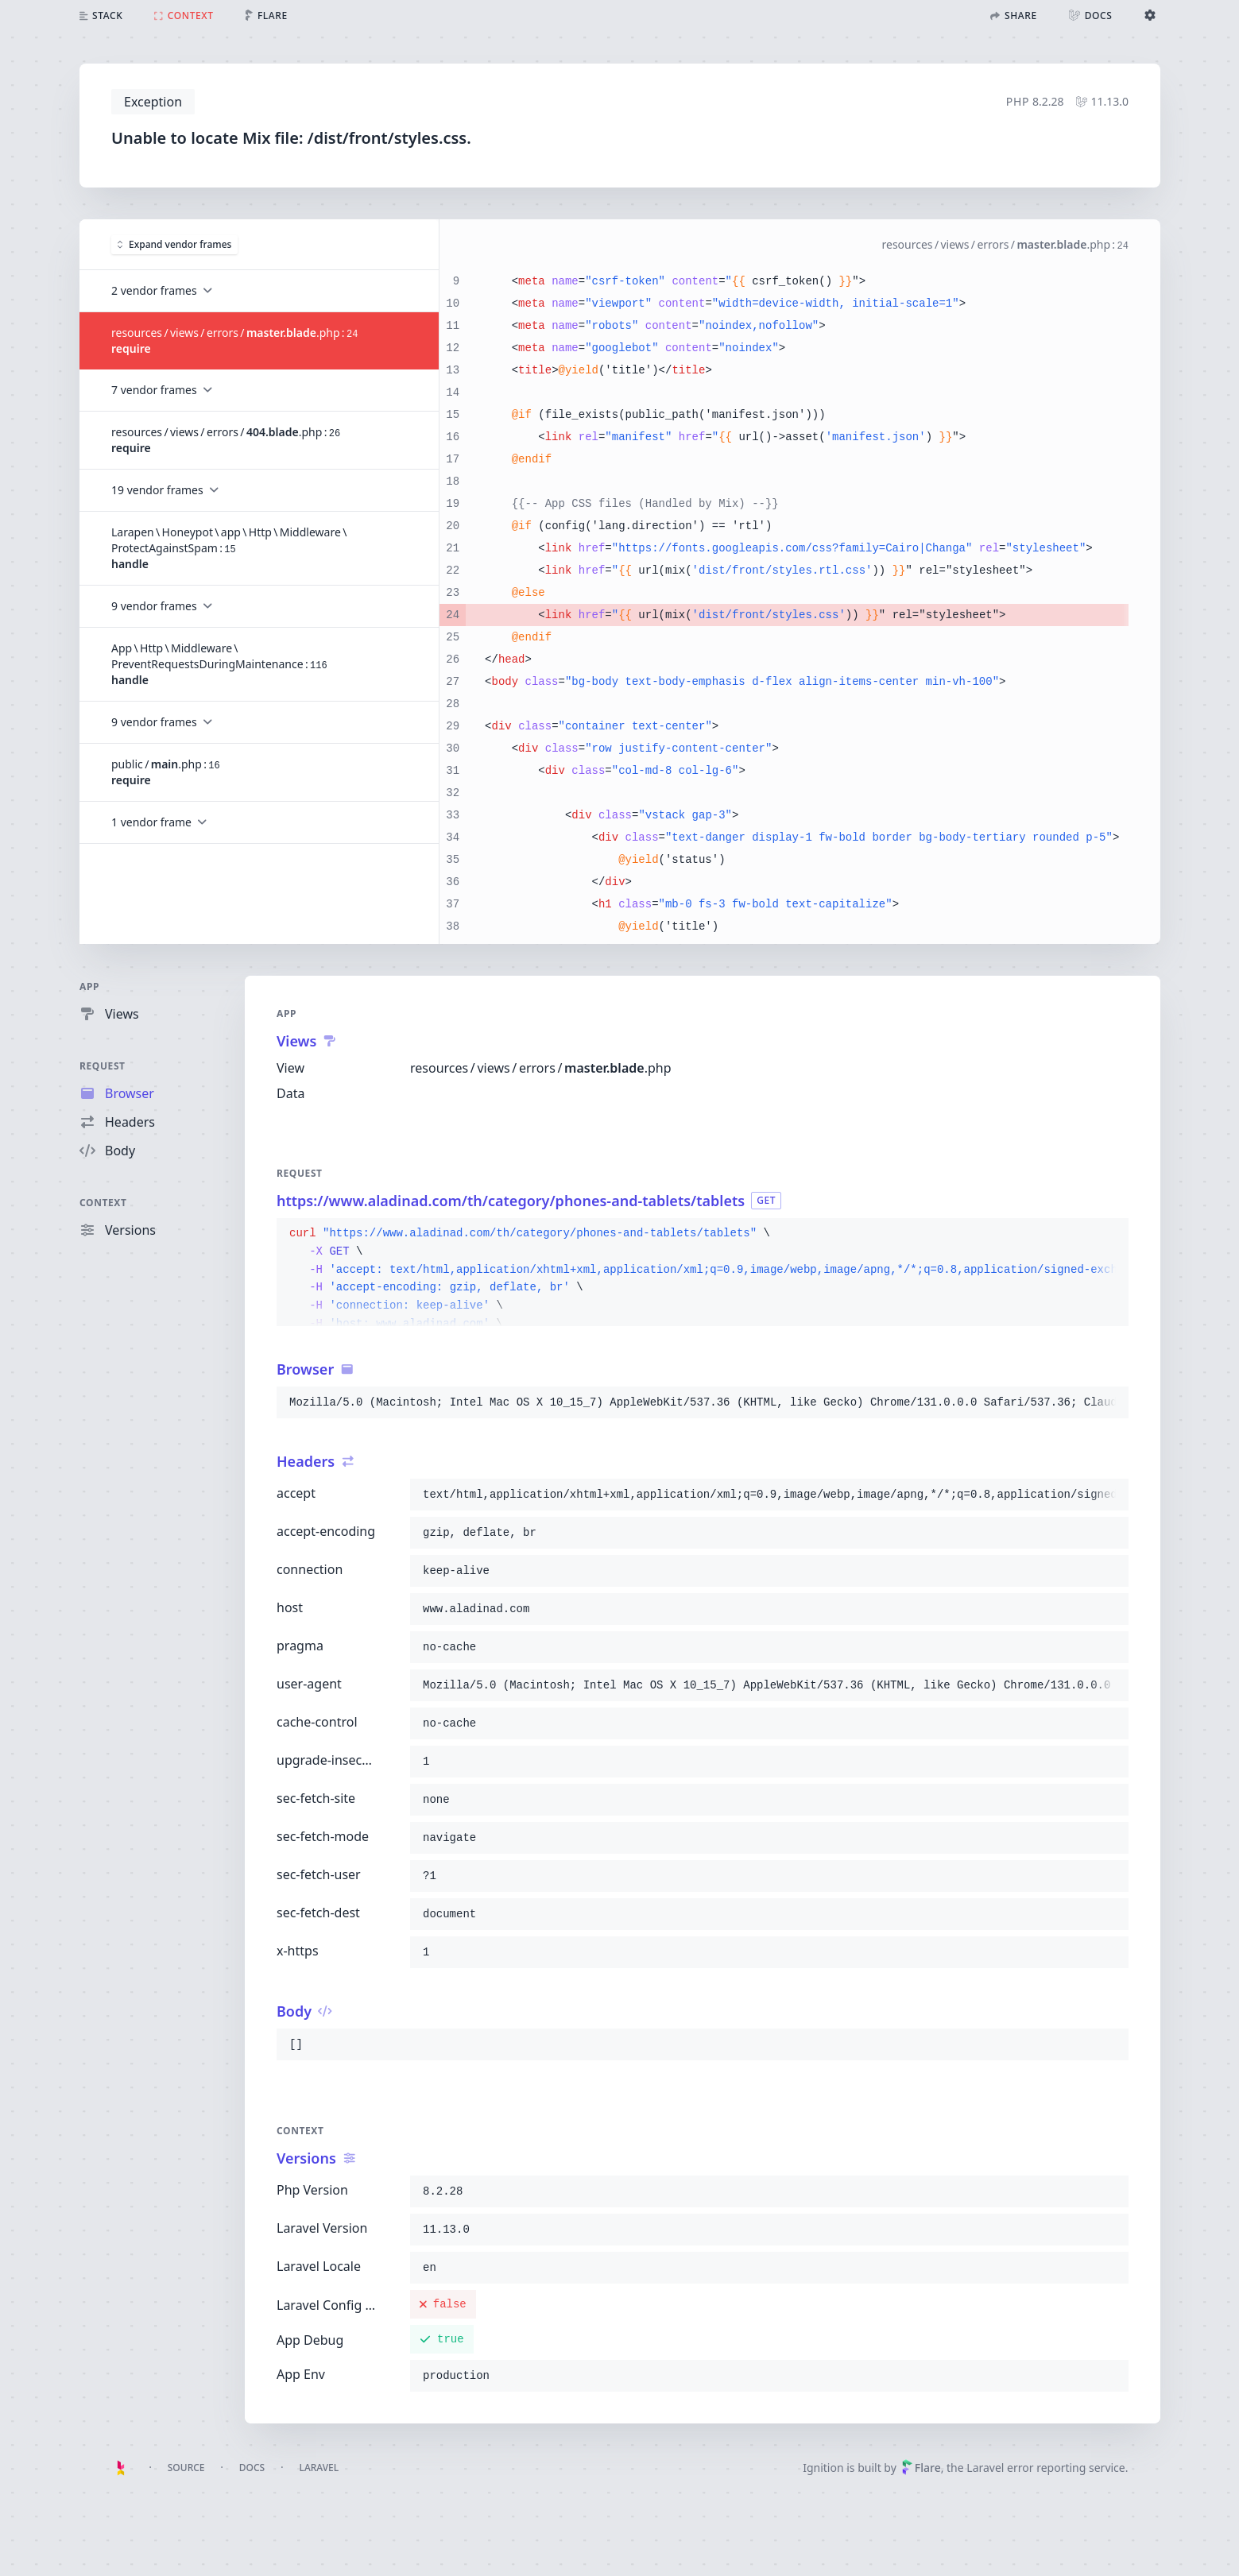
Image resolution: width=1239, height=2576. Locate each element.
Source (186, 2467)
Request (102, 1066)
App (89, 986)
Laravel (319, 2467)
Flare (921, 2467)
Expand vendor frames (174, 243)
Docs (252, 2467)
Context (103, 1202)
